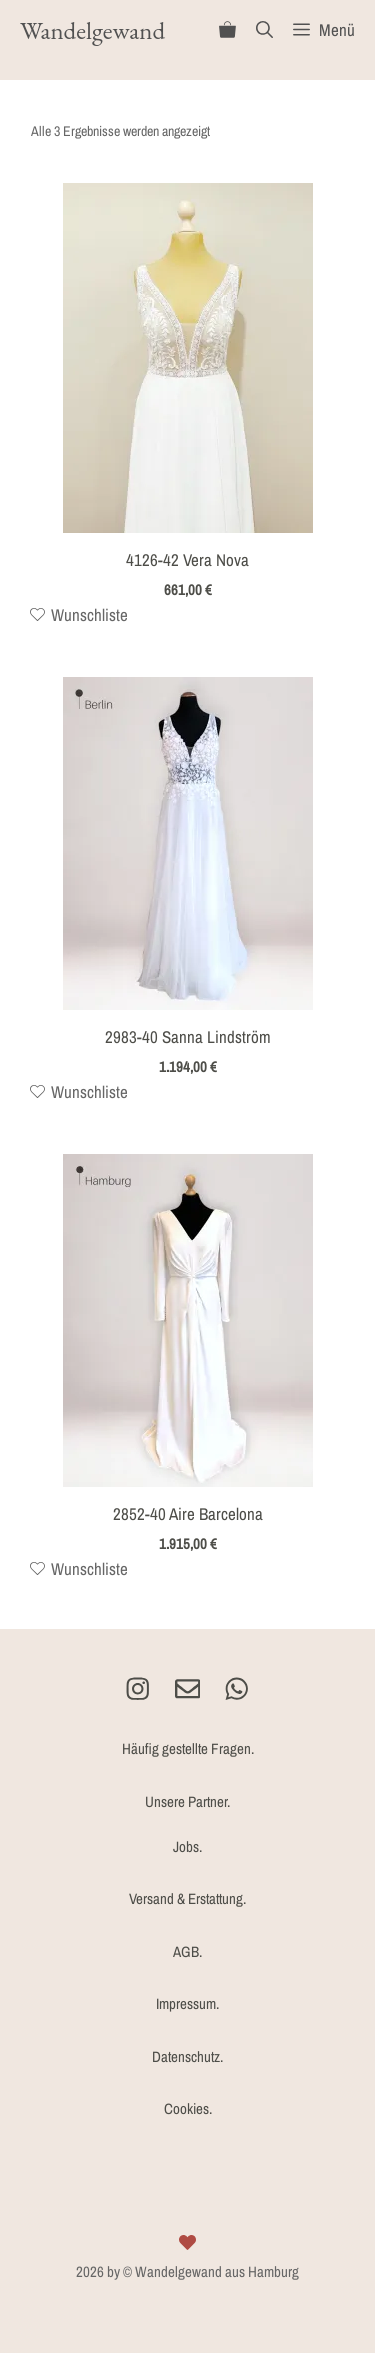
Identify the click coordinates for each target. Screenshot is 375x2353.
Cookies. (188, 2108)
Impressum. (187, 2003)
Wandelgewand (92, 30)
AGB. (187, 1951)
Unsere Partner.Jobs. (187, 1824)
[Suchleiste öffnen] (264, 30)
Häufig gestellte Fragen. (188, 1748)
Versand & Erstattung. (187, 1898)
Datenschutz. (187, 2056)
